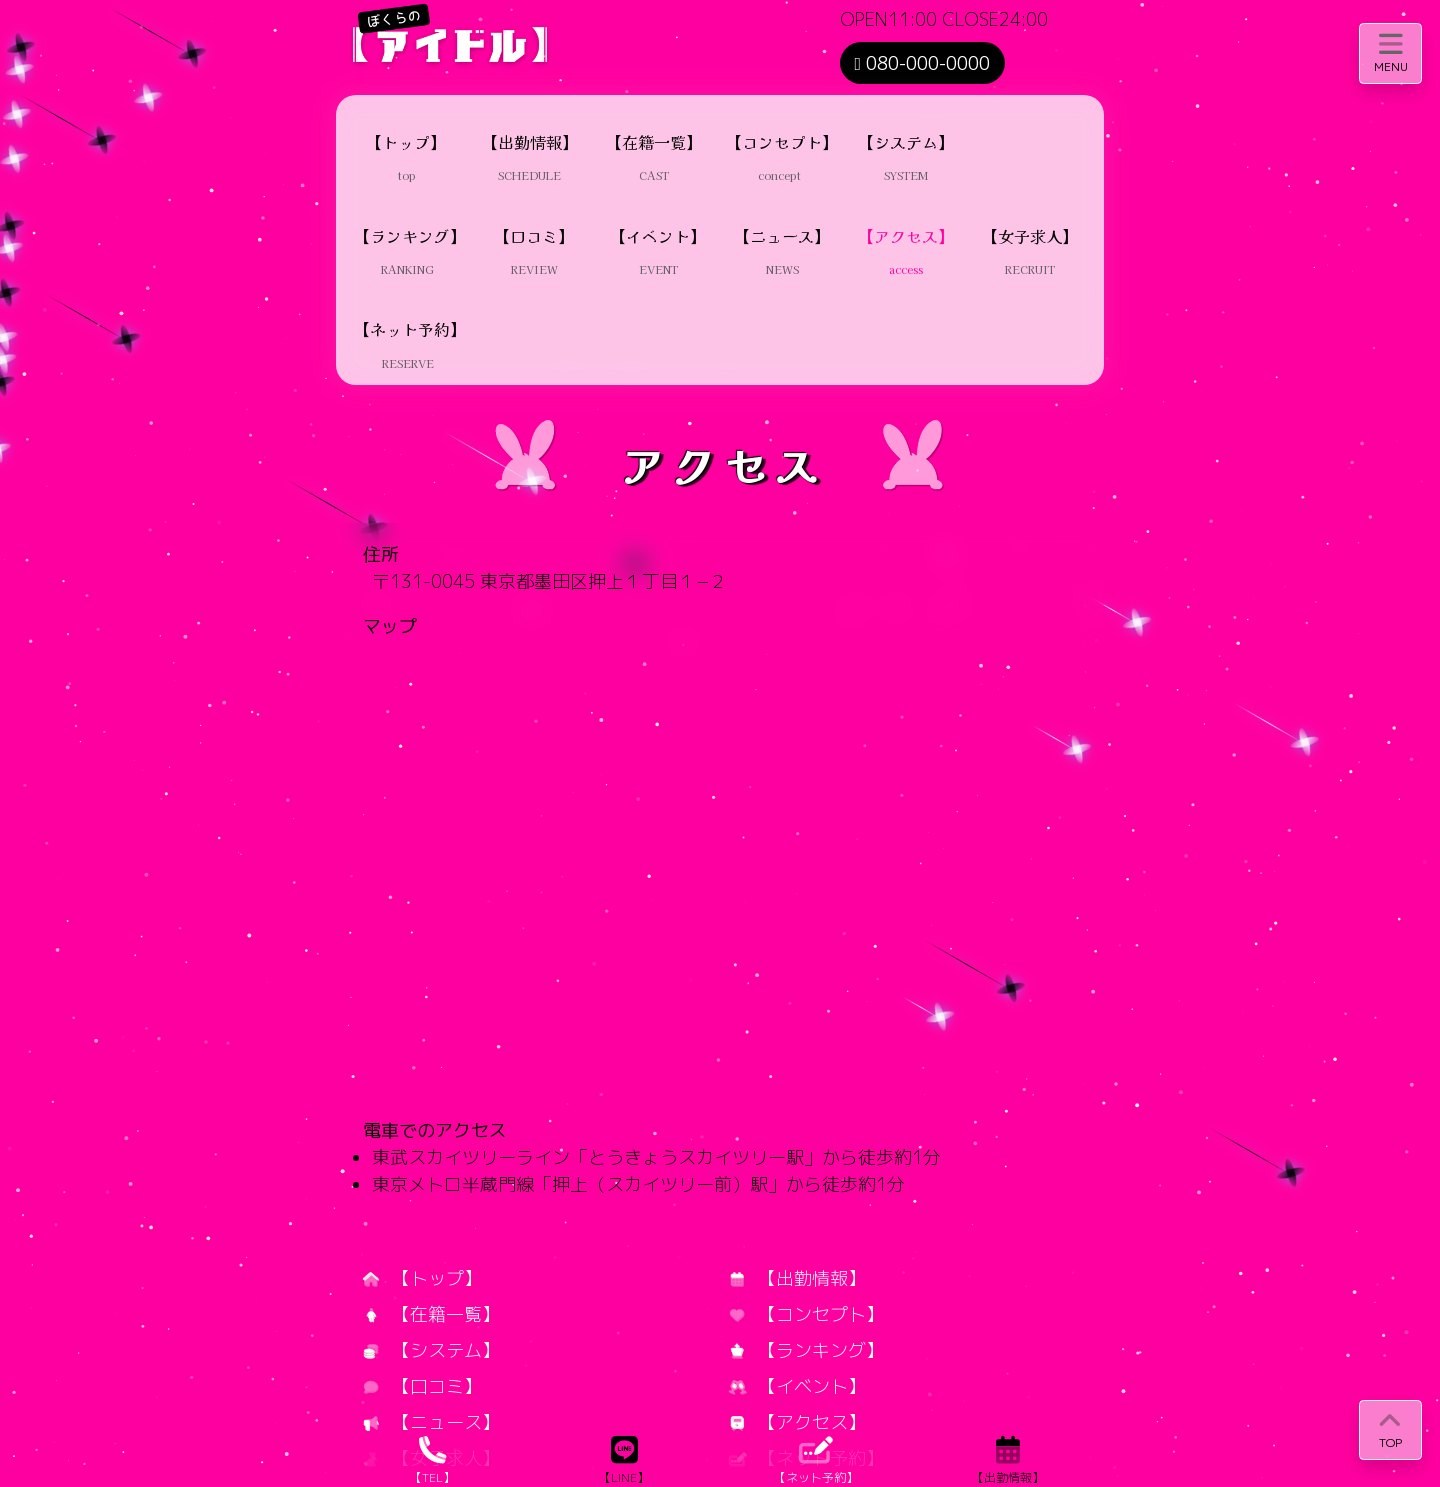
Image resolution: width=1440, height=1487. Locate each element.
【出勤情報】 (797, 1278)
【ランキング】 (806, 1350)
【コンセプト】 (806, 1314)
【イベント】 (797, 1386)
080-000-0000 (923, 63)
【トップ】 (422, 1278)
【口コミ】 (422, 1386)
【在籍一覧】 (431, 1314)
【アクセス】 (797, 1422)
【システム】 (431, 1350)
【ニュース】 (431, 1422)
